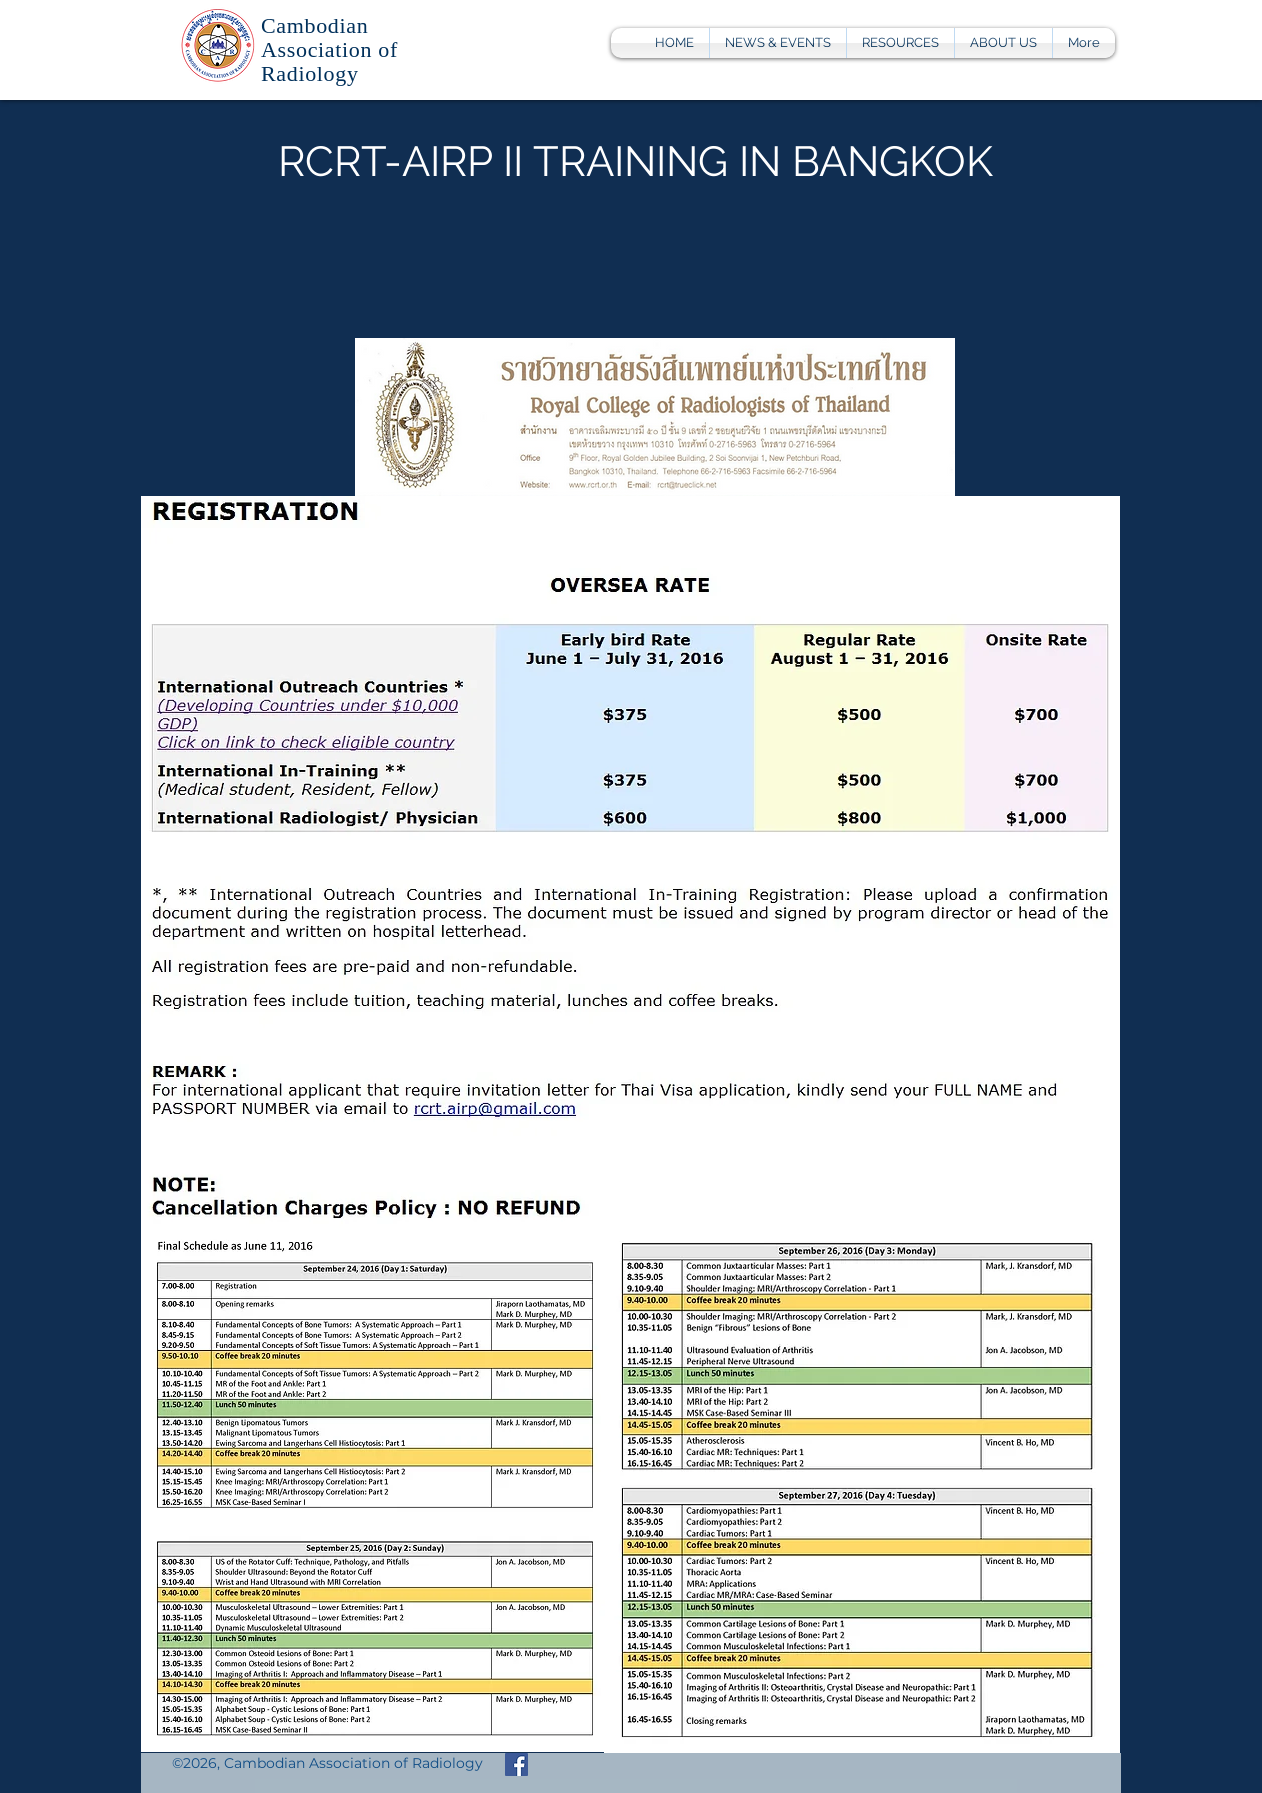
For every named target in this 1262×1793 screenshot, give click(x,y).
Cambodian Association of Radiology (329, 49)
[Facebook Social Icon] (516, 1764)
